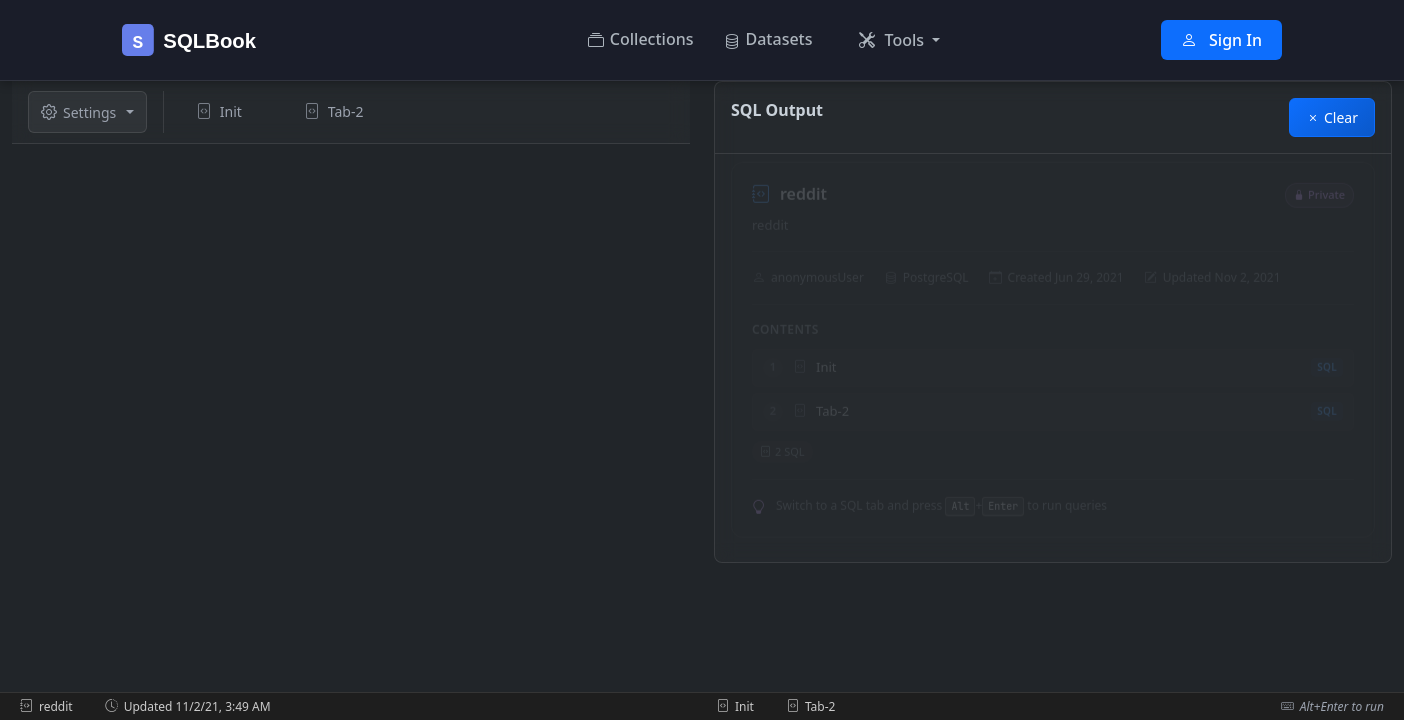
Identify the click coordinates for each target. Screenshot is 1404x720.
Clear (1332, 117)
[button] (900, 40)
